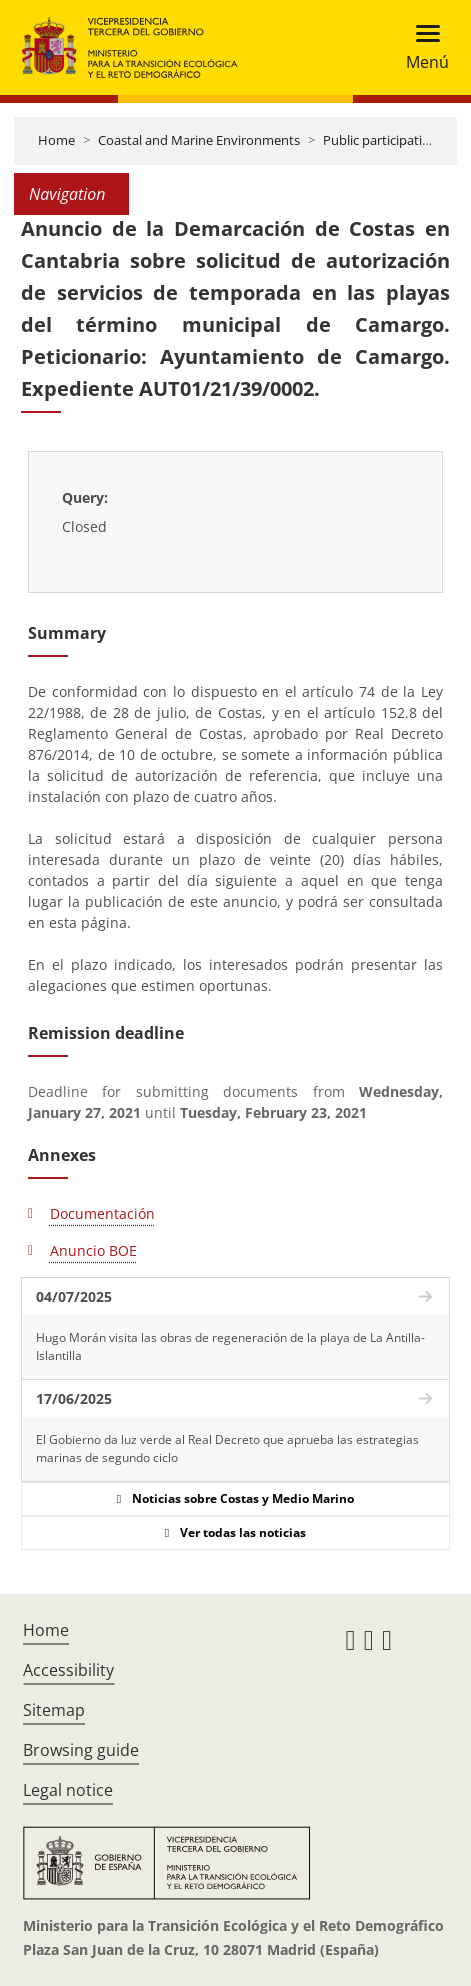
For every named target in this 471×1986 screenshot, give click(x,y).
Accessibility (68, 1670)
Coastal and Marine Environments (199, 140)
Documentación (102, 1213)
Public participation (380, 140)
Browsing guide (81, 1750)
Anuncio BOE (93, 1250)
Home (56, 140)
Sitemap (54, 1710)
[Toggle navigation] (421, 47)
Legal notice (68, 1790)
